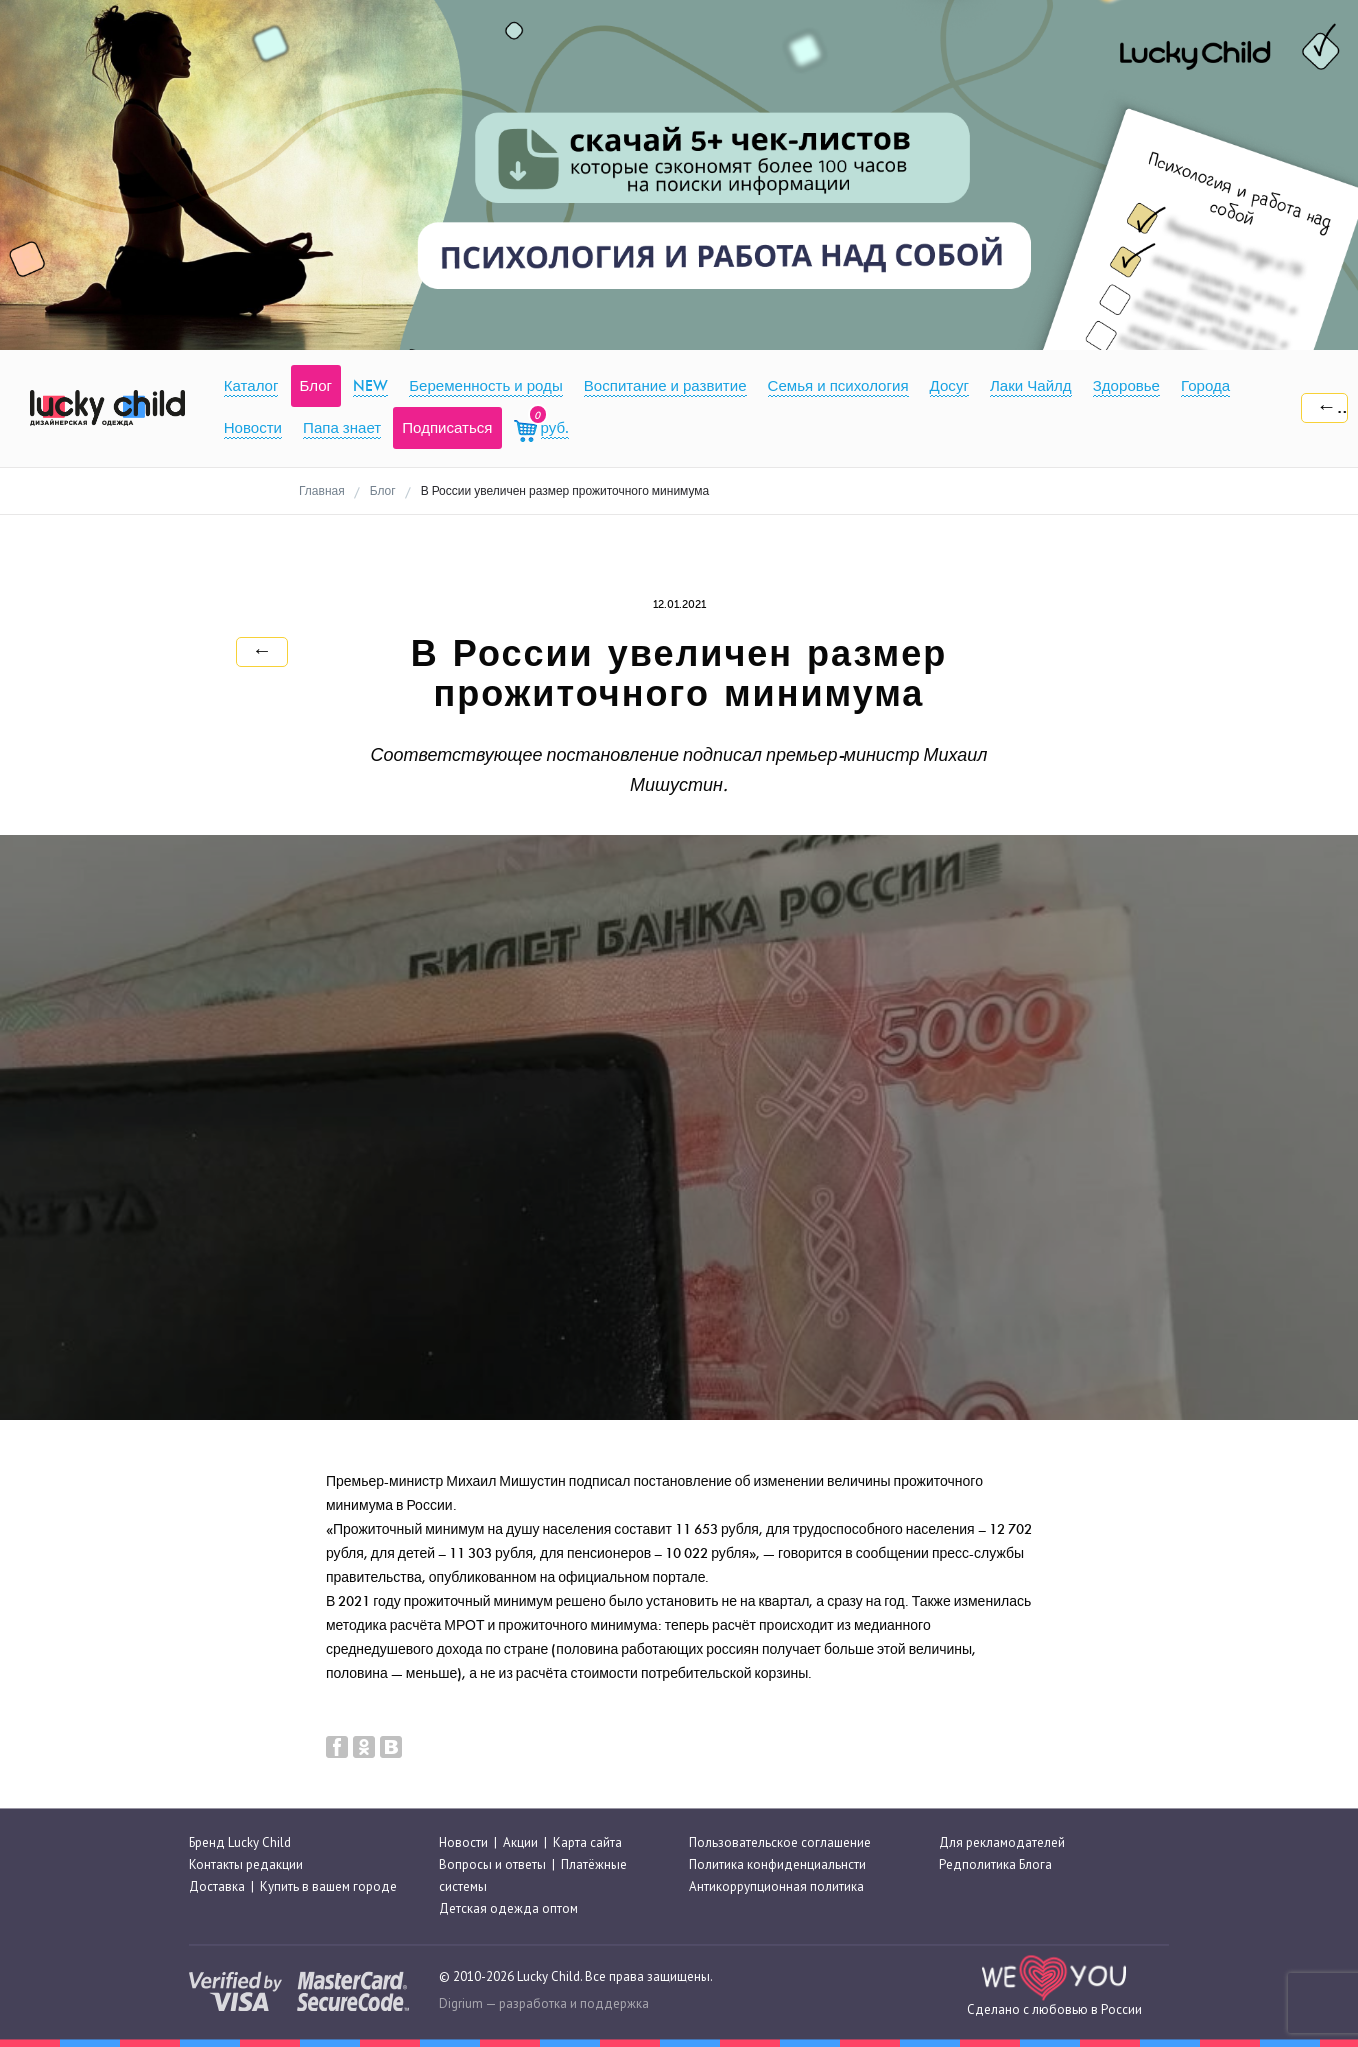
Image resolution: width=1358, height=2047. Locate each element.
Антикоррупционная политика (776, 1886)
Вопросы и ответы (492, 1864)
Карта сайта (587, 1842)
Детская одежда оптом (508, 1909)
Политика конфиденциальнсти (777, 1864)
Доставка (217, 1886)
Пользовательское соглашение (780, 1842)
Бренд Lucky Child (240, 1842)
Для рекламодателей (1002, 1842)
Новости (463, 1842)
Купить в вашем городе (328, 1886)
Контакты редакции (246, 1864)
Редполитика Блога (995, 1864)
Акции (520, 1842)
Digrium (461, 2003)
